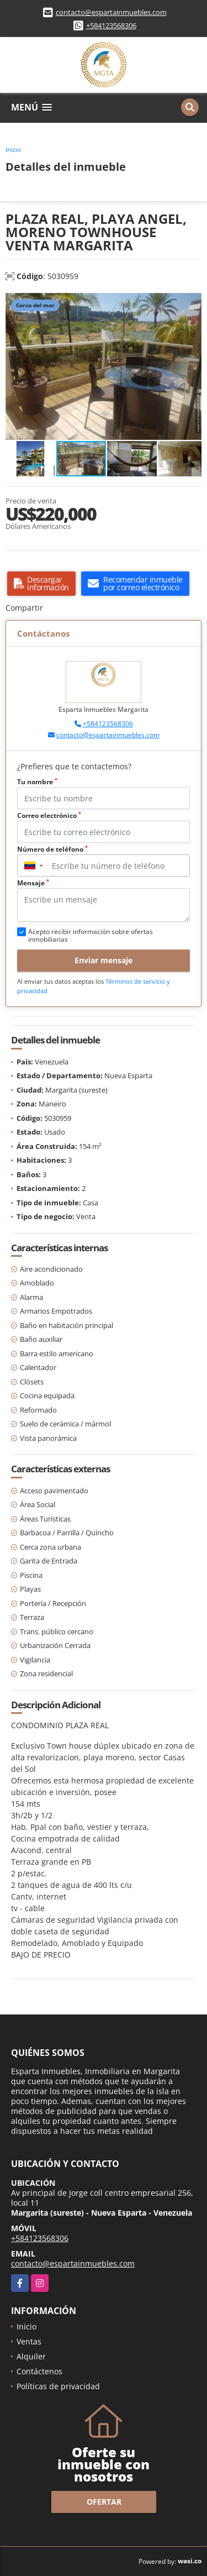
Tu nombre (37, 781)
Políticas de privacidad (58, 2386)
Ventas (29, 2341)
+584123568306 (111, 25)
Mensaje (33, 883)
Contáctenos (39, 2371)
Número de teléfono (52, 849)
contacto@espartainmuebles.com (111, 12)
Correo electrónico (49, 815)
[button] (191, 303)
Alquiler (31, 2356)
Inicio (13, 149)
